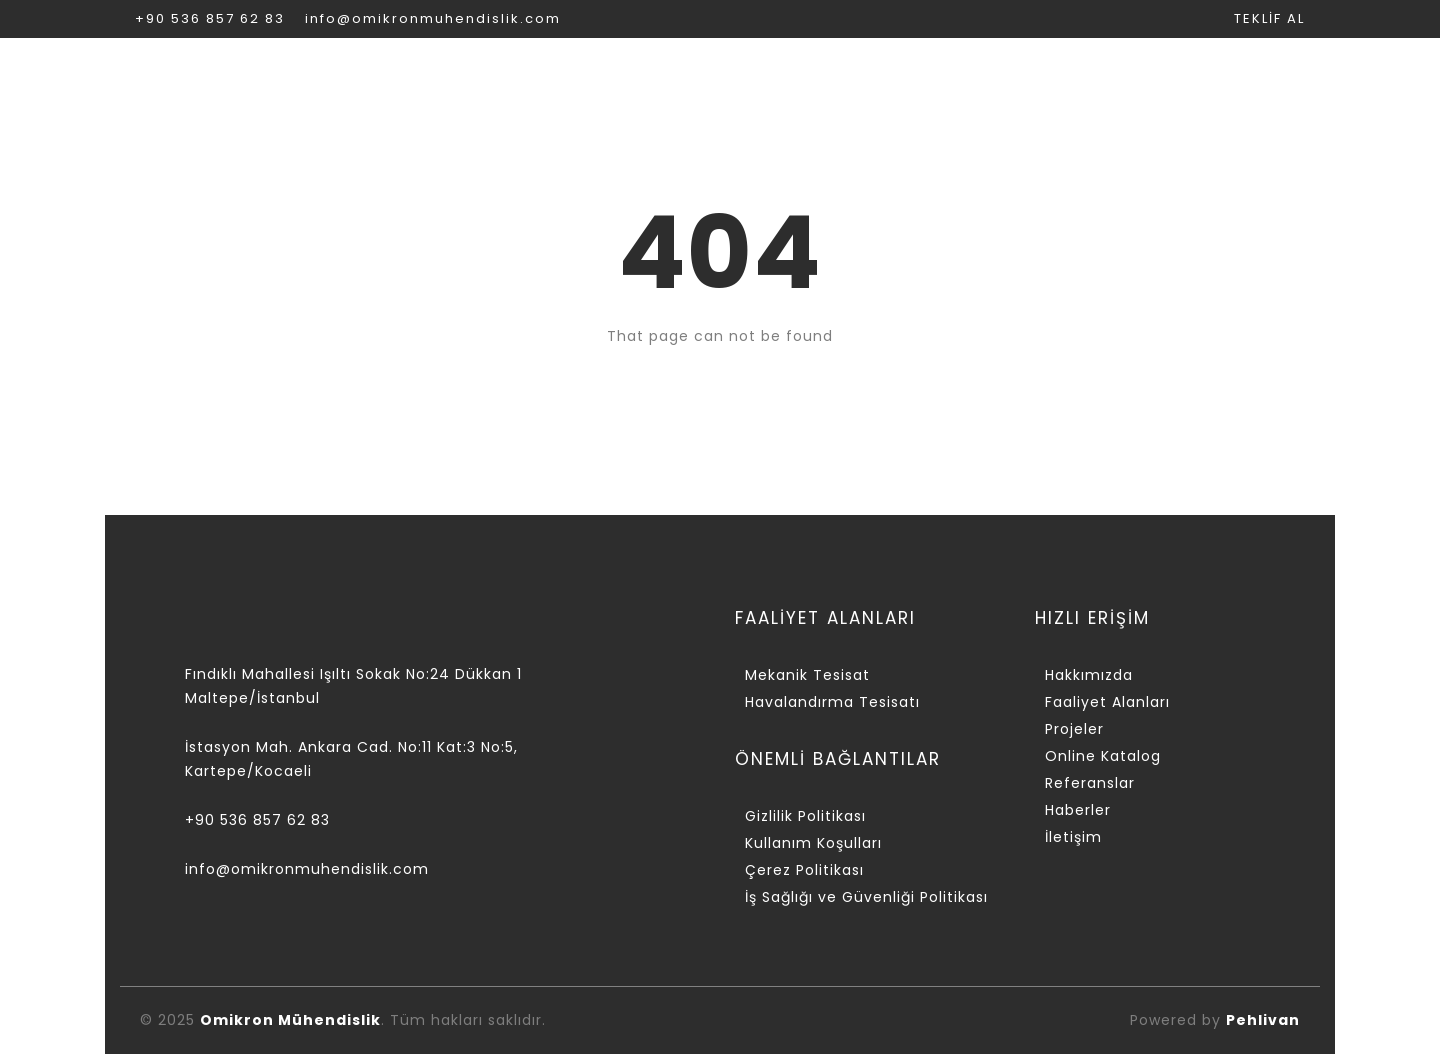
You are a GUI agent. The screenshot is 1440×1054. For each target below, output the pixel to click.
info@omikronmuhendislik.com (433, 18)
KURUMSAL (380, 75)
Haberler (1078, 810)
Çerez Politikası (804, 870)
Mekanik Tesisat (807, 675)
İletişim (1073, 837)
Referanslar (1090, 783)
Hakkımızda (1089, 675)
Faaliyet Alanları (1107, 702)
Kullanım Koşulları (813, 843)
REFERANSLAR (1119, 75)
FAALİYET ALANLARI (570, 75)
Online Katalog (1103, 756)
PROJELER (756, 75)
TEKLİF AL (1269, 18)
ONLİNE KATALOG (929, 75)
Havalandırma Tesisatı (832, 702)
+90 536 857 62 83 (210, 18)
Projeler (1074, 729)
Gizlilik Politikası (805, 816)
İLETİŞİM (1266, 75)
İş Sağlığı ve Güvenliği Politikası (866, 897)
